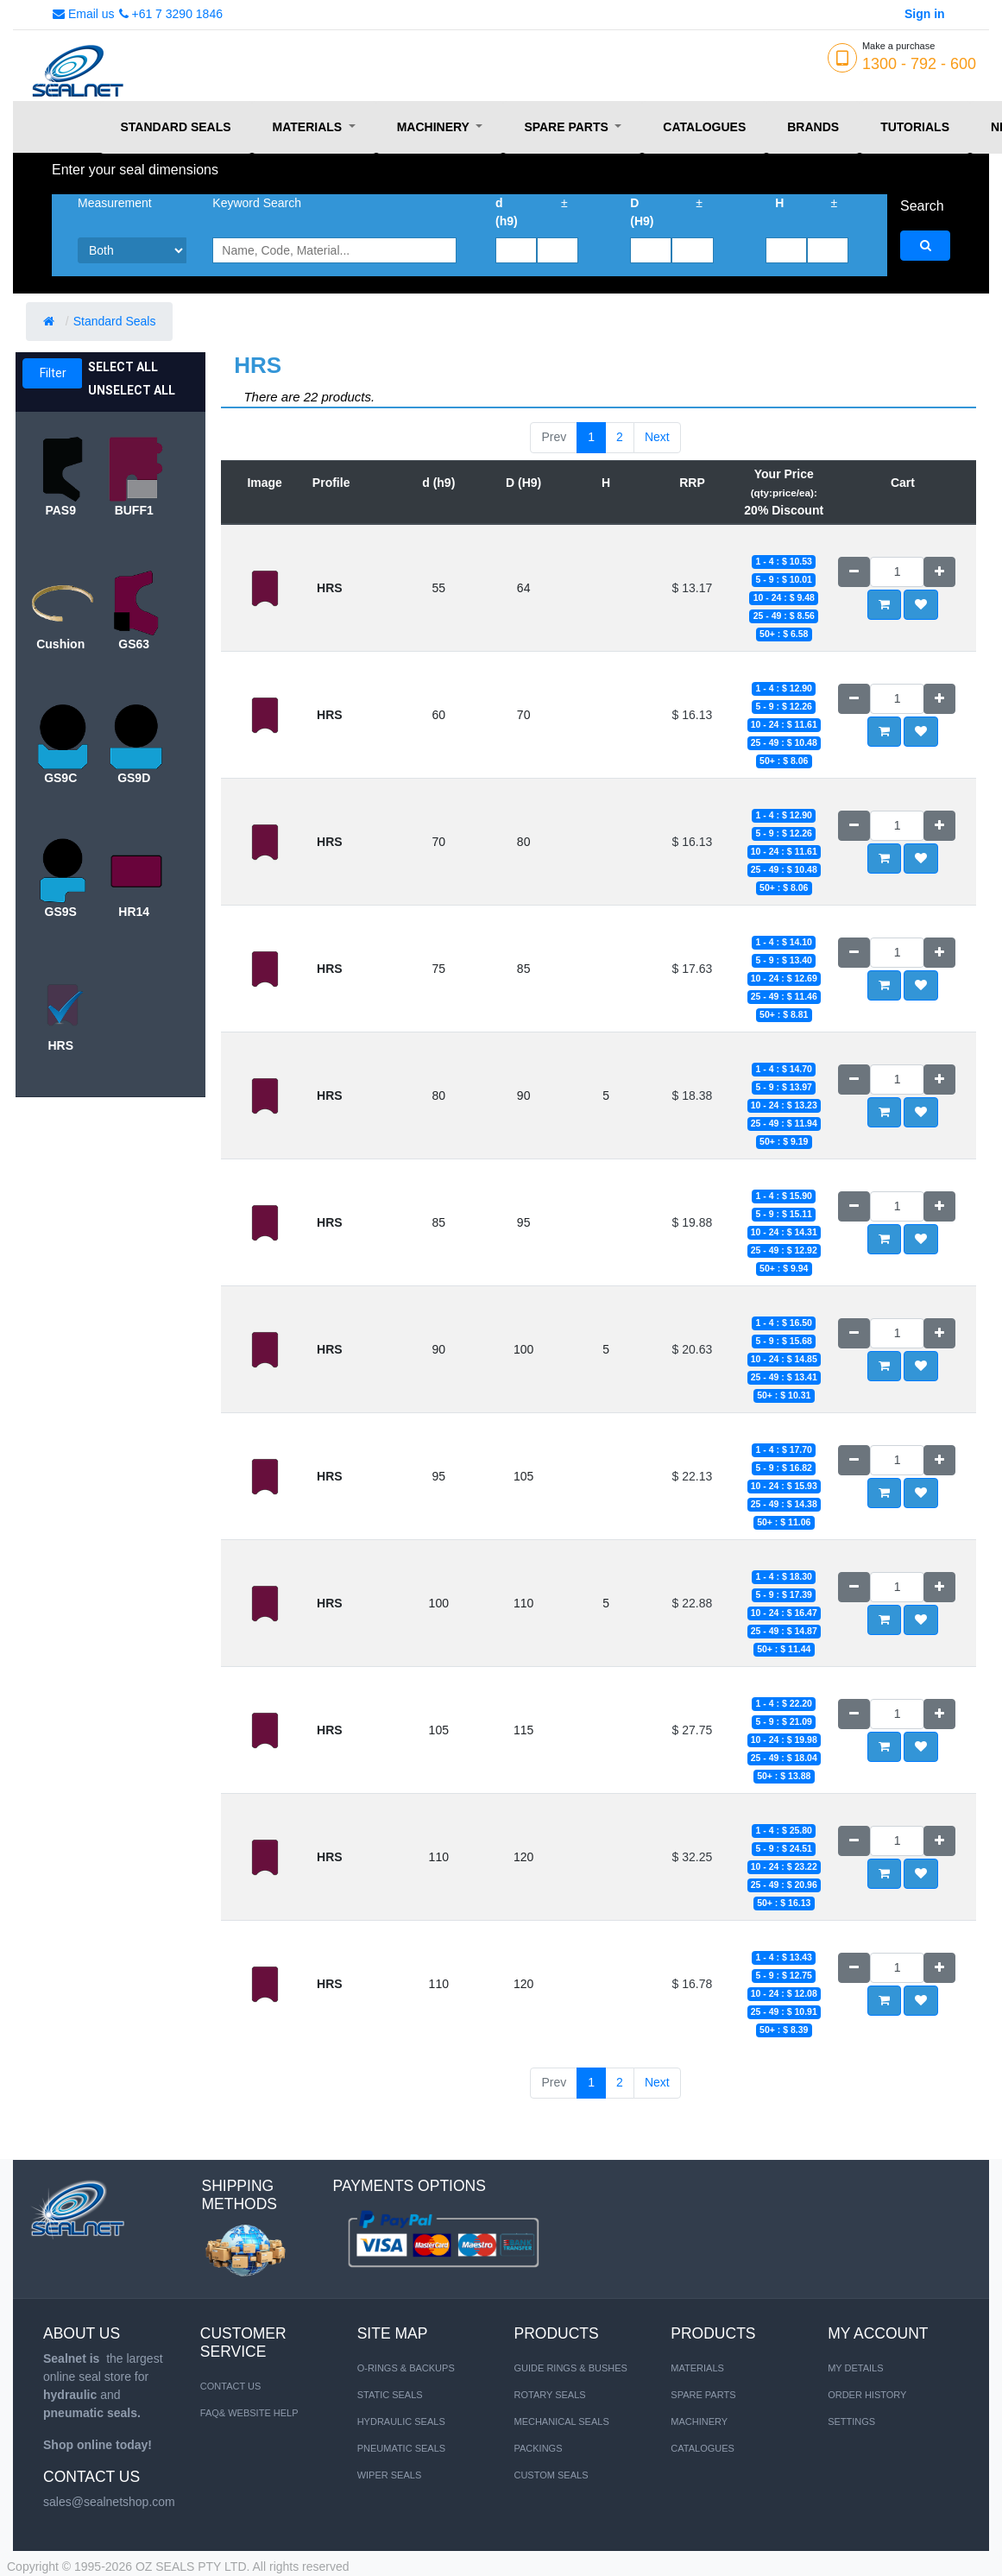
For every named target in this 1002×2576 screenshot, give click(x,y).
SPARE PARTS (703, 2395)
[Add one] (939, 572)
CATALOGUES (702, 2448)
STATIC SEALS (390, 2395)
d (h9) (506, 212)
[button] (921, 605)
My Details (855, 2368)
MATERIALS (697, 2368)
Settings (851, 2421)
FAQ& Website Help (249, 2413)
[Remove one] (854, 572)
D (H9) (641, 212)
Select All (123, 367)
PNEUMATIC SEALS (401, 2448)
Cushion (60, 644)
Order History (867, 2395)
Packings (538, 2448)
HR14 (133, 912)
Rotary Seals (549, 2395)
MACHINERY (699, 2421)
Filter (53, 373)
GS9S (61, 912)
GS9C (60, 778)
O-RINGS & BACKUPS (406, 2368)
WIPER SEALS (389, 2475)
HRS (60, 1045)
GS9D (133, 778)
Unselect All (131, 390)
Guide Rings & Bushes (570, 2368)
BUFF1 (134, 510)
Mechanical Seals (561, 2421)
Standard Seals (116, 321)
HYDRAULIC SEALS (401, 2421)
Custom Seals (551, 2475)
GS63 (133, 644)
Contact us (231, 2386)
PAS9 (60, 510)
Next (657, 437)
